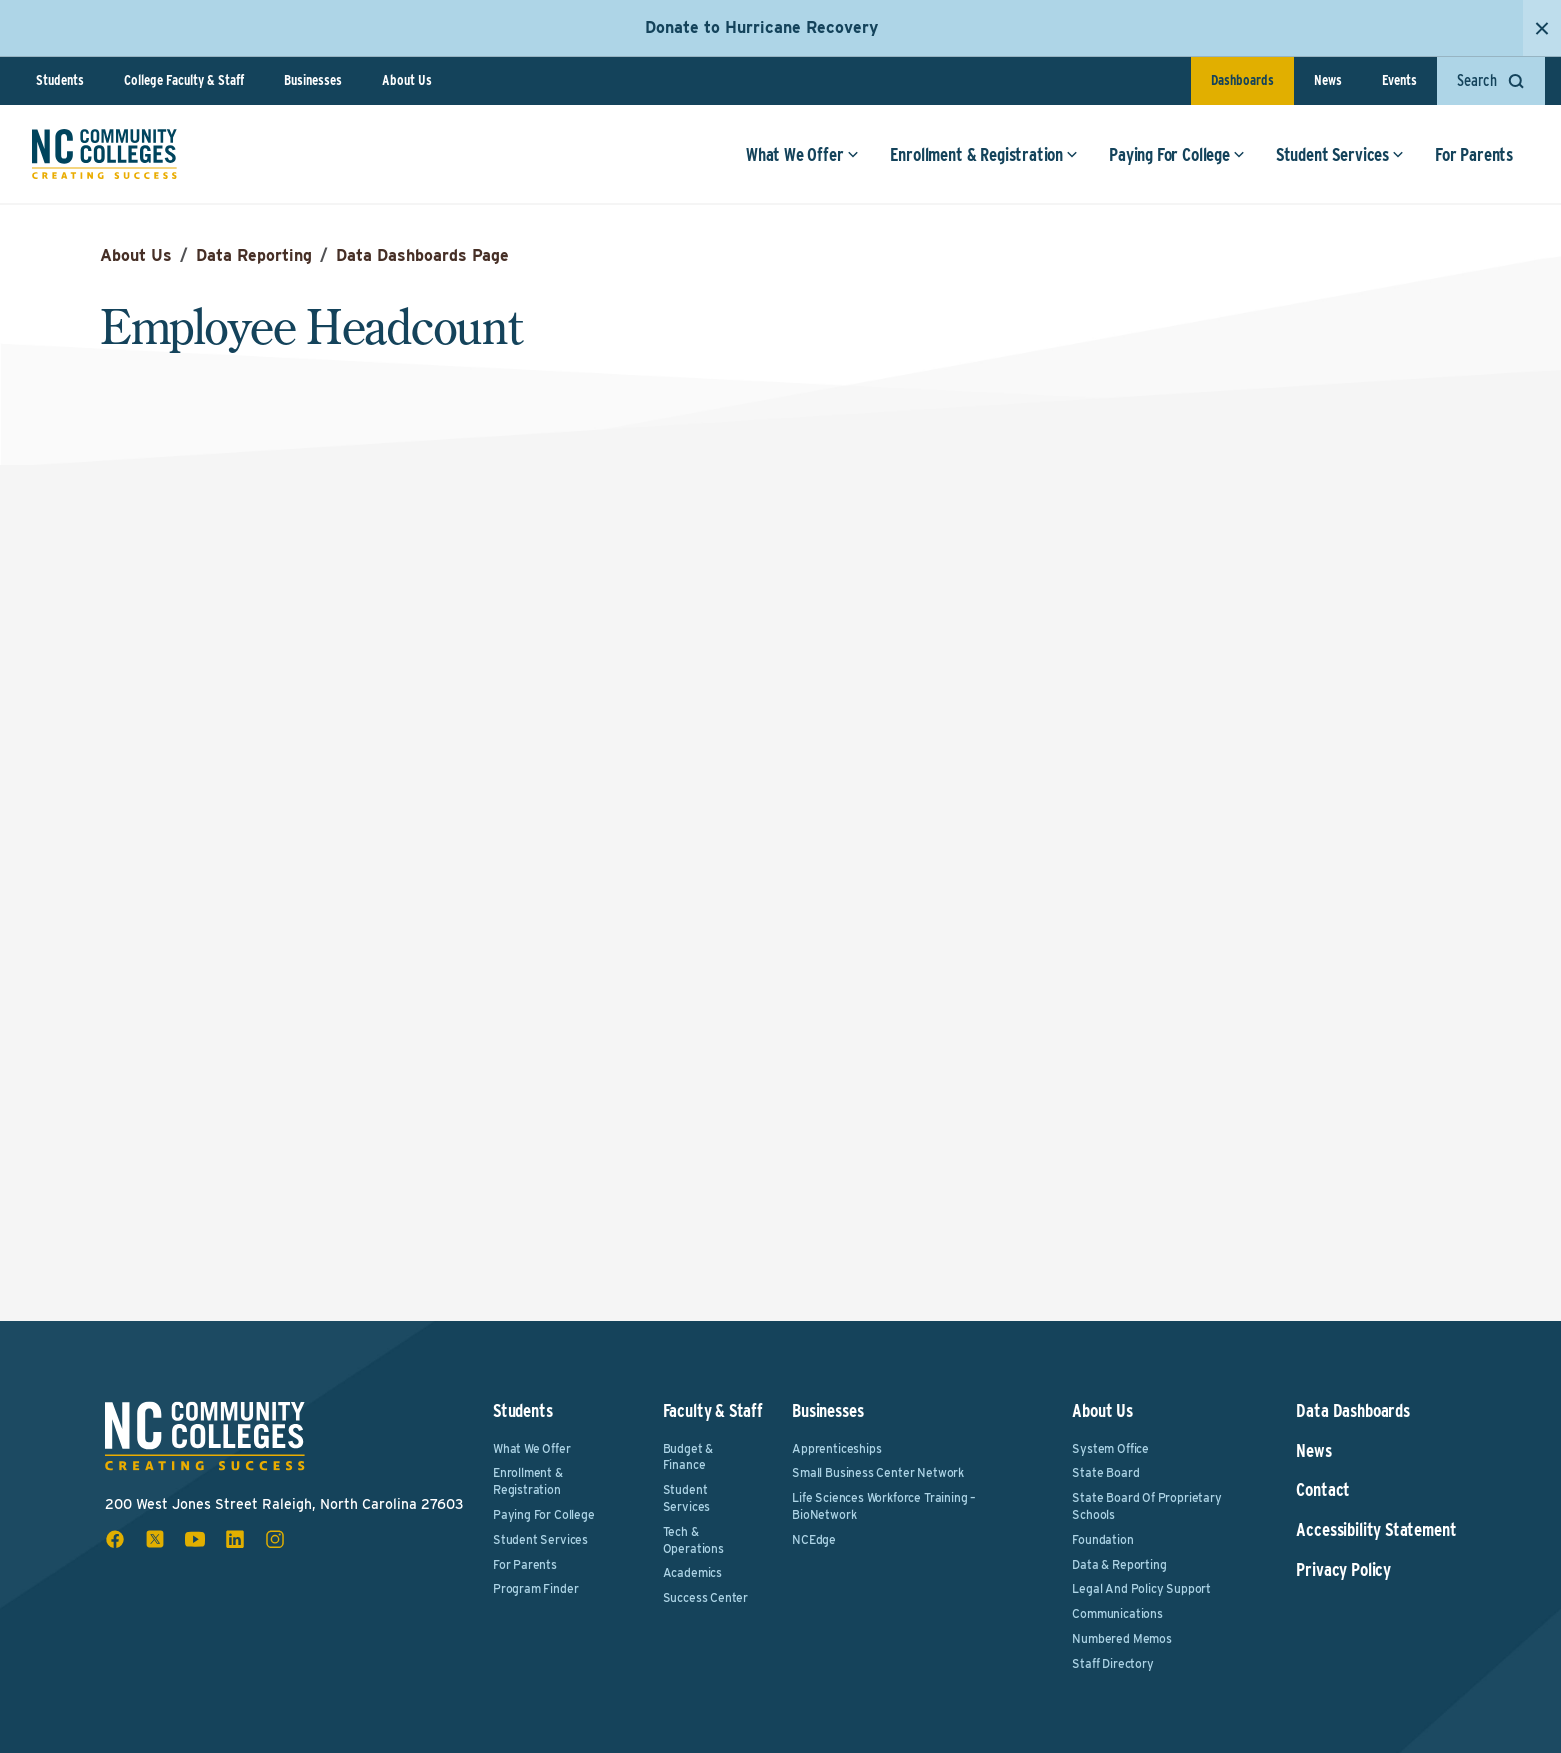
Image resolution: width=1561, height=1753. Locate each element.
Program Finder (535, 1588)
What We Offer (802, 154)
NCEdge (814, 1539)
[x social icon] (155, 1539)
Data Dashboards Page (422, 255)
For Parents (1474, 154)
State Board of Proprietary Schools (1146, 1506)
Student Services (1340, 154)
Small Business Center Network (878, 1472)
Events (1399, 80)
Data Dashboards (1352, 1411)
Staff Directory (1112, 1663)
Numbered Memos (1121, 1638)
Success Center (705, 1597)
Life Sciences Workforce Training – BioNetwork (884, 1506)
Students (60, 80)
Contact (1323, 1490)
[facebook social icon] (115, 1539)
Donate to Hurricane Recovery (761, 27)
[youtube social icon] (195, 1539)
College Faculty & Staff (184, 80)
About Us (407, 80)
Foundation (1102, 1539)
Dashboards (1242, 80)
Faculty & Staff (713, 1410)
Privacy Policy (1343, 1570)
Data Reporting (254, 255)
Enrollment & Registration (984, 154)
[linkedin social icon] (235, 1539)
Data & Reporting (1119, 1564)
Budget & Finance (688, 1457)
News (1328, 80)
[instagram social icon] (275, 1539)
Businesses (313, 80)
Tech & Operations (693, 1540)
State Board (1105, 1472)
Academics (692, 1572)
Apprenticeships (836, 1448)
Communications (1117, 1613)
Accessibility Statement (1376, 1530)
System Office (1110, 1448)
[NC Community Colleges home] (104, 154)
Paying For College (1177, 154)
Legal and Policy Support (1141, 1588)
